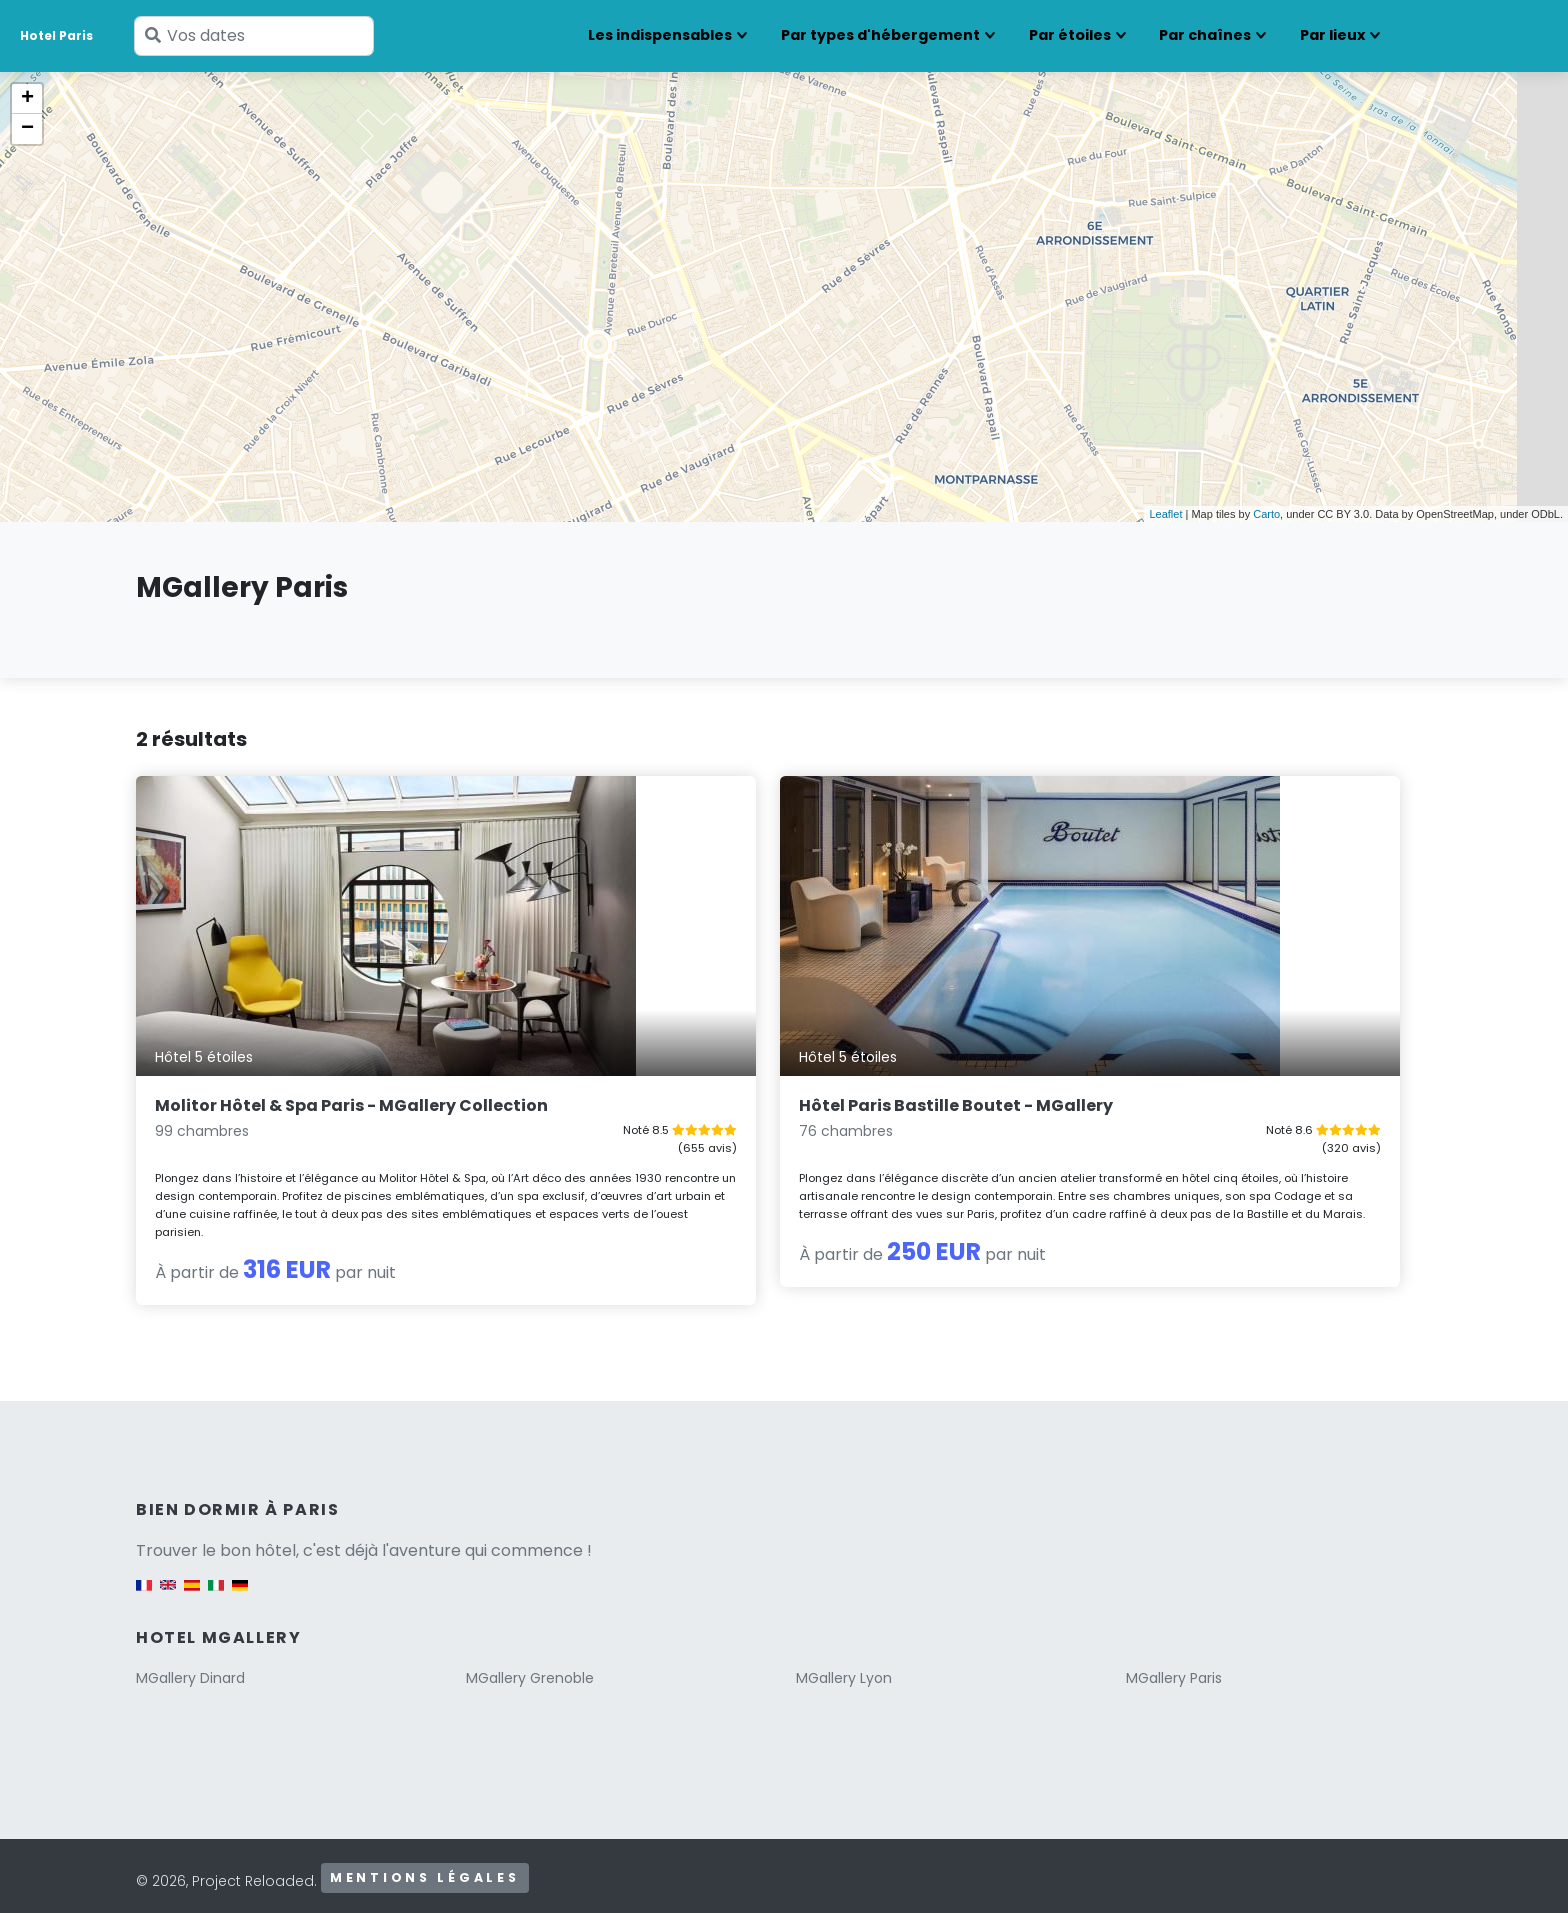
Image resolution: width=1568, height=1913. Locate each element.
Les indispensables (660, 35)
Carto (1266, 514)
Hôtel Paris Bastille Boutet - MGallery (752, 1054)
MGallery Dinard (190, 1666)
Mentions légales (425, 1865)
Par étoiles (1070, 35)
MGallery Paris (1174, 1666)
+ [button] (27, 99)
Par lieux (1332, 35)
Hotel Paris (56, 35)
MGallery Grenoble (530, 1666)
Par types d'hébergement (880, 35)
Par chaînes (1205, 35)
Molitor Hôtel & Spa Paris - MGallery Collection (305, 1065)
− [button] (27, 129)
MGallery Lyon (844, 1666)
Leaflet (1165, 514)
